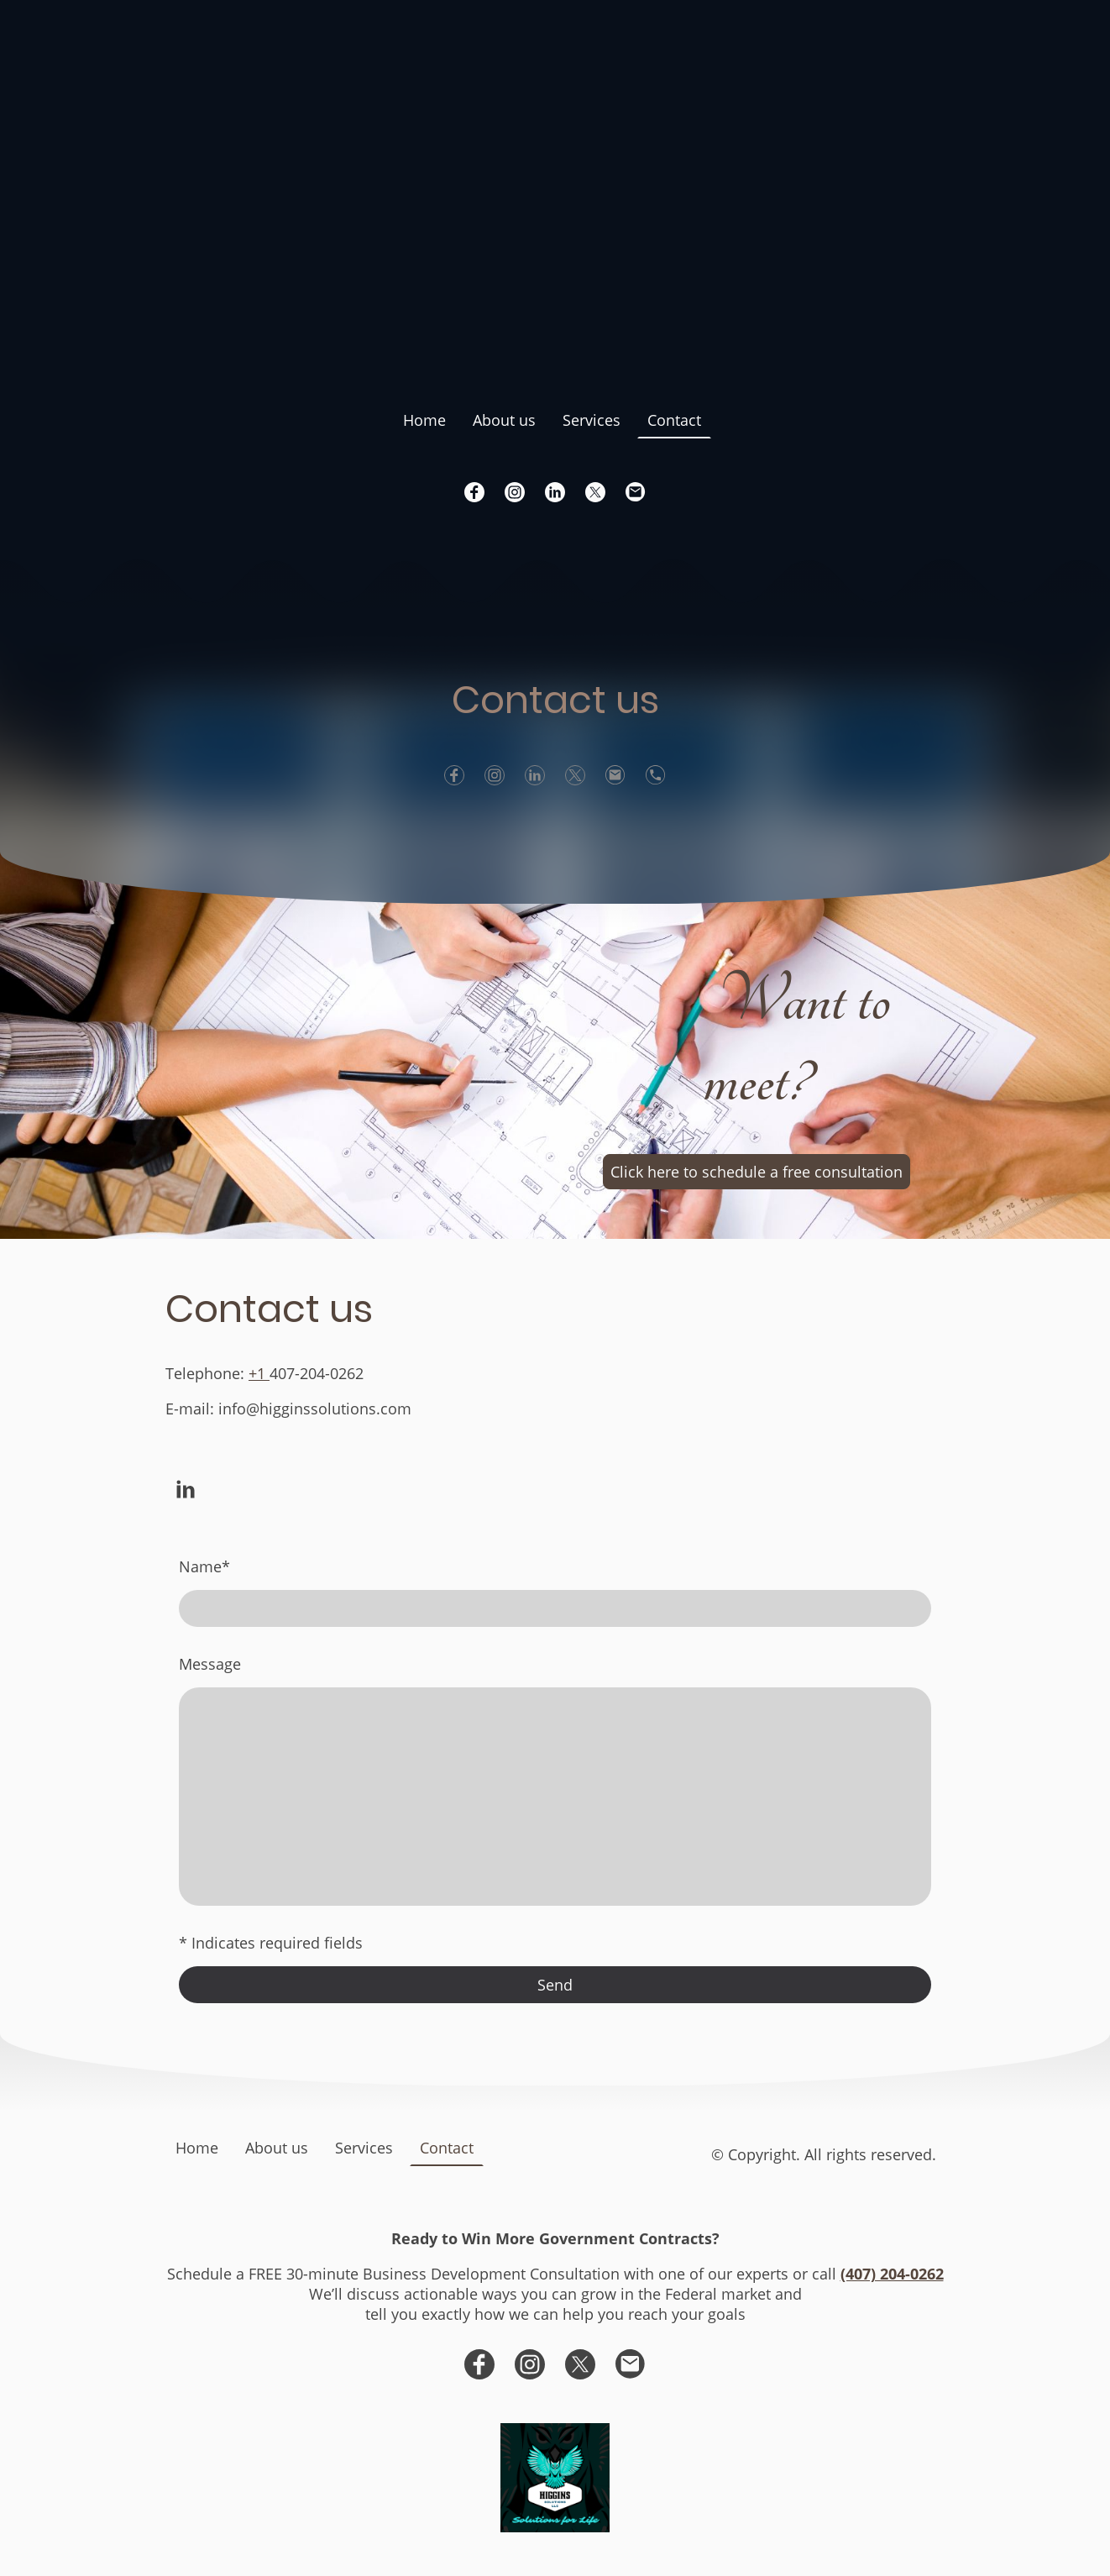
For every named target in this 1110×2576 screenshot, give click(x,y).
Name (204, 1566)
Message (210, 1664)
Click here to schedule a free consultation (756, 1172)
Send (555, 1985)
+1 (259, 1373)
